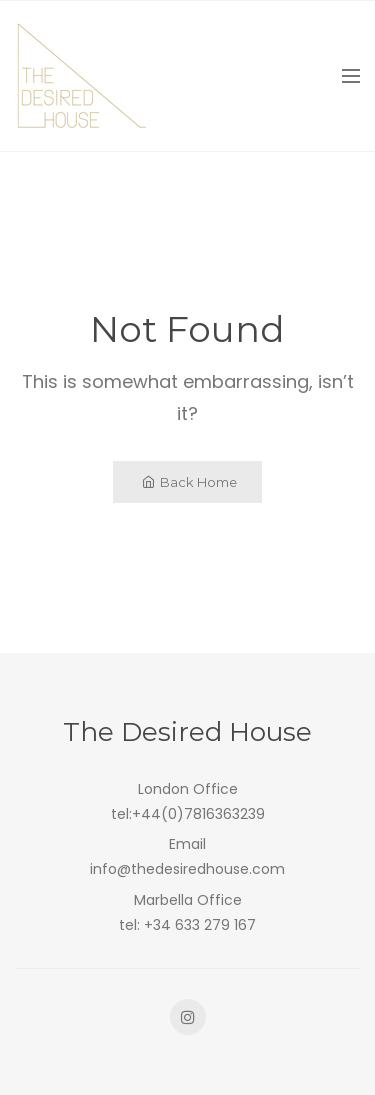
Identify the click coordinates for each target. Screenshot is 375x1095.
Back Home (189, 482)
